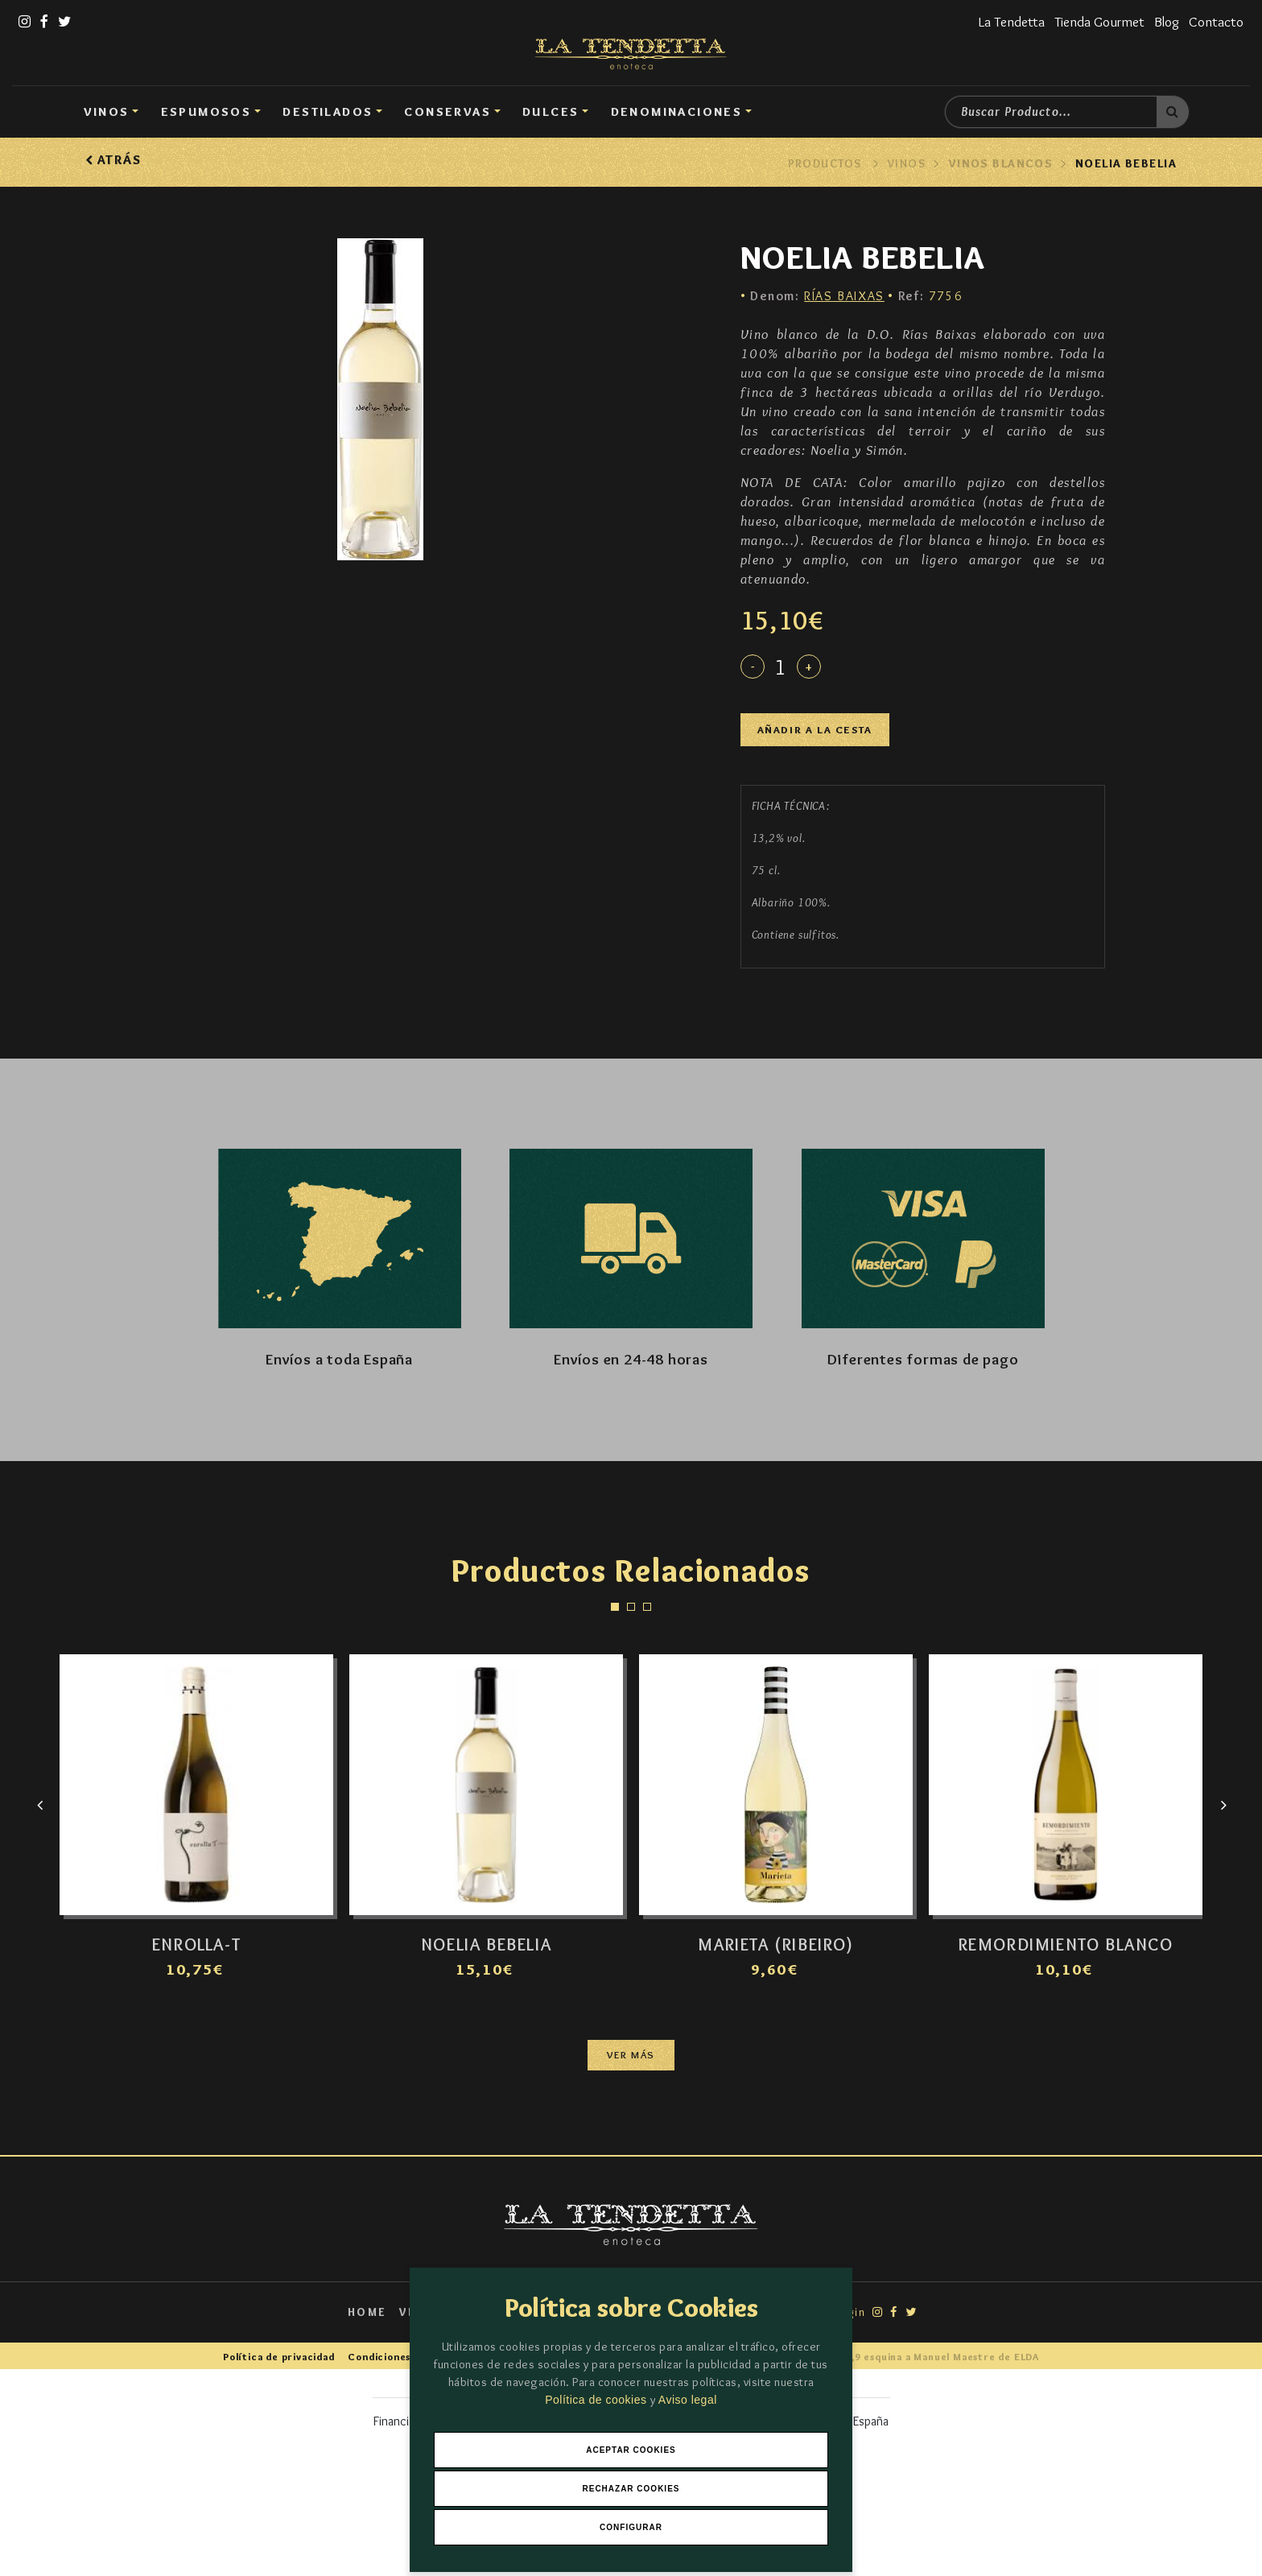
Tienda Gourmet (1099, 21)
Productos (825, 163)
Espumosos (206, 111)
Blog (1166, 21)
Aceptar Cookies (631, 2450)
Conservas (447, 111)
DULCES (550, 111)
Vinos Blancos (1001, 163)
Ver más (631, 2056)
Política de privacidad (279, 2357)
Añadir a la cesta (814, 730)
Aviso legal (687, 2399)
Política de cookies (597, 2399)
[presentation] (40, 1808)
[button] (615, 1607)
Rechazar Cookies (630, 2488)
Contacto (1216, 21)
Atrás (113, 159)
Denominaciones (677, 111)
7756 (930, 295)
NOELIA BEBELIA (1126, 163)
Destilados (328, 111)
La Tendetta (1012, 21)
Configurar (631, 2527)
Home (367, 2312)
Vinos (107, 111)
